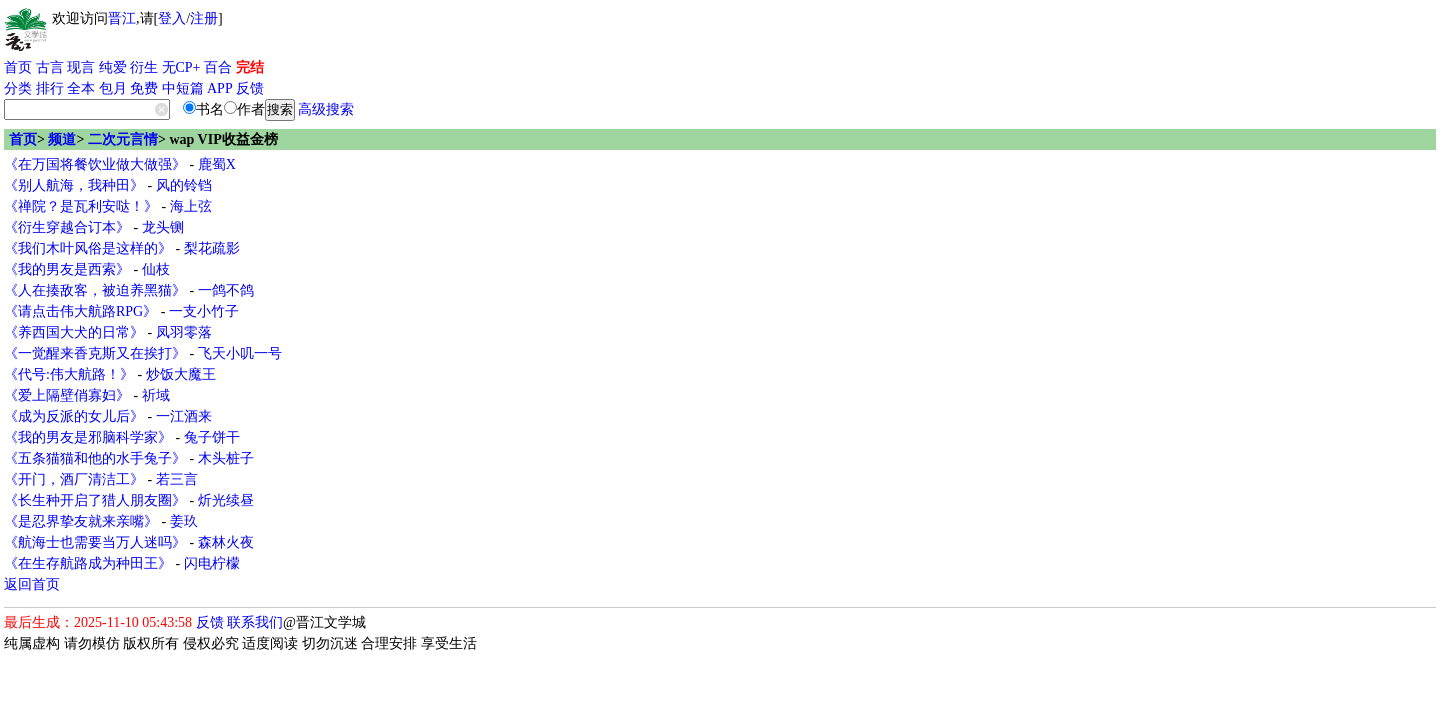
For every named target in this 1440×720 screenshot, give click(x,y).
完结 (250, 67)
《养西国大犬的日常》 (74, 332)
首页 (18, 67)
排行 (50, 88)
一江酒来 (184, 416)
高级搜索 (326, 109)
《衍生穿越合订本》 (67, 227)
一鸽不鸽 (226, 290)
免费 (144, 88)
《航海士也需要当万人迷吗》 (95, 542)
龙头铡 (163, 227)
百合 (218, 67)
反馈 (250, 88)
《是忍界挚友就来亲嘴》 (81, 521)
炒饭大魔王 (181, 374)
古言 (50, 67)
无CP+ (181, 67)
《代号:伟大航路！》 (69, 374)
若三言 (177, 479)
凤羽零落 (184, 332)
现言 (81, 67)
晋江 (122, 18)
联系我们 (255, 622)
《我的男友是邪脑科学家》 (88, 437)
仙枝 (156, 269)
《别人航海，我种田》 (74, 185)
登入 (172, 18)
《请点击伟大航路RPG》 (80, 311)
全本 (81, 88)
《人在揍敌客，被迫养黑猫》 (95, 290)
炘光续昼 (226, 500)
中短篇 (183, 88)
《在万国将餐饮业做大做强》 (95, 164)
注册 (204, 18)
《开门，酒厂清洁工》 (74, 479)
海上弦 (191, 206)
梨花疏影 (212, 248)
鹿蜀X (217, 164)
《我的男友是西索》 (67, 269)
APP (220, 88)
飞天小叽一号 (240, 353)
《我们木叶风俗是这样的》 (88, 248)
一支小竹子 (204, 311)
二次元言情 (123, 139)
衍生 (144, 67)
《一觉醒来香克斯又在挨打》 (95, 353)
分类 (18, 88)
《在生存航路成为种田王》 (88, 563)
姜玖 (184, 521)
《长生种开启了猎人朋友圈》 (95, 500)
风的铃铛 (184, 185)
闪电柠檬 (212, 563)
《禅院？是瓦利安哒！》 (81, 206)
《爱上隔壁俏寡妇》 (67, 395)
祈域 (156, 395)
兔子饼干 (212, 437)
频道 (62, 139)
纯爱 (113, 67)
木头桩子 (226, 458)
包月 (113, 88)
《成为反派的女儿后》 (74, 416)
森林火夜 (226, 542)
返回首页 (32, 584)
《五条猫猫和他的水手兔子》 (95, 458)
